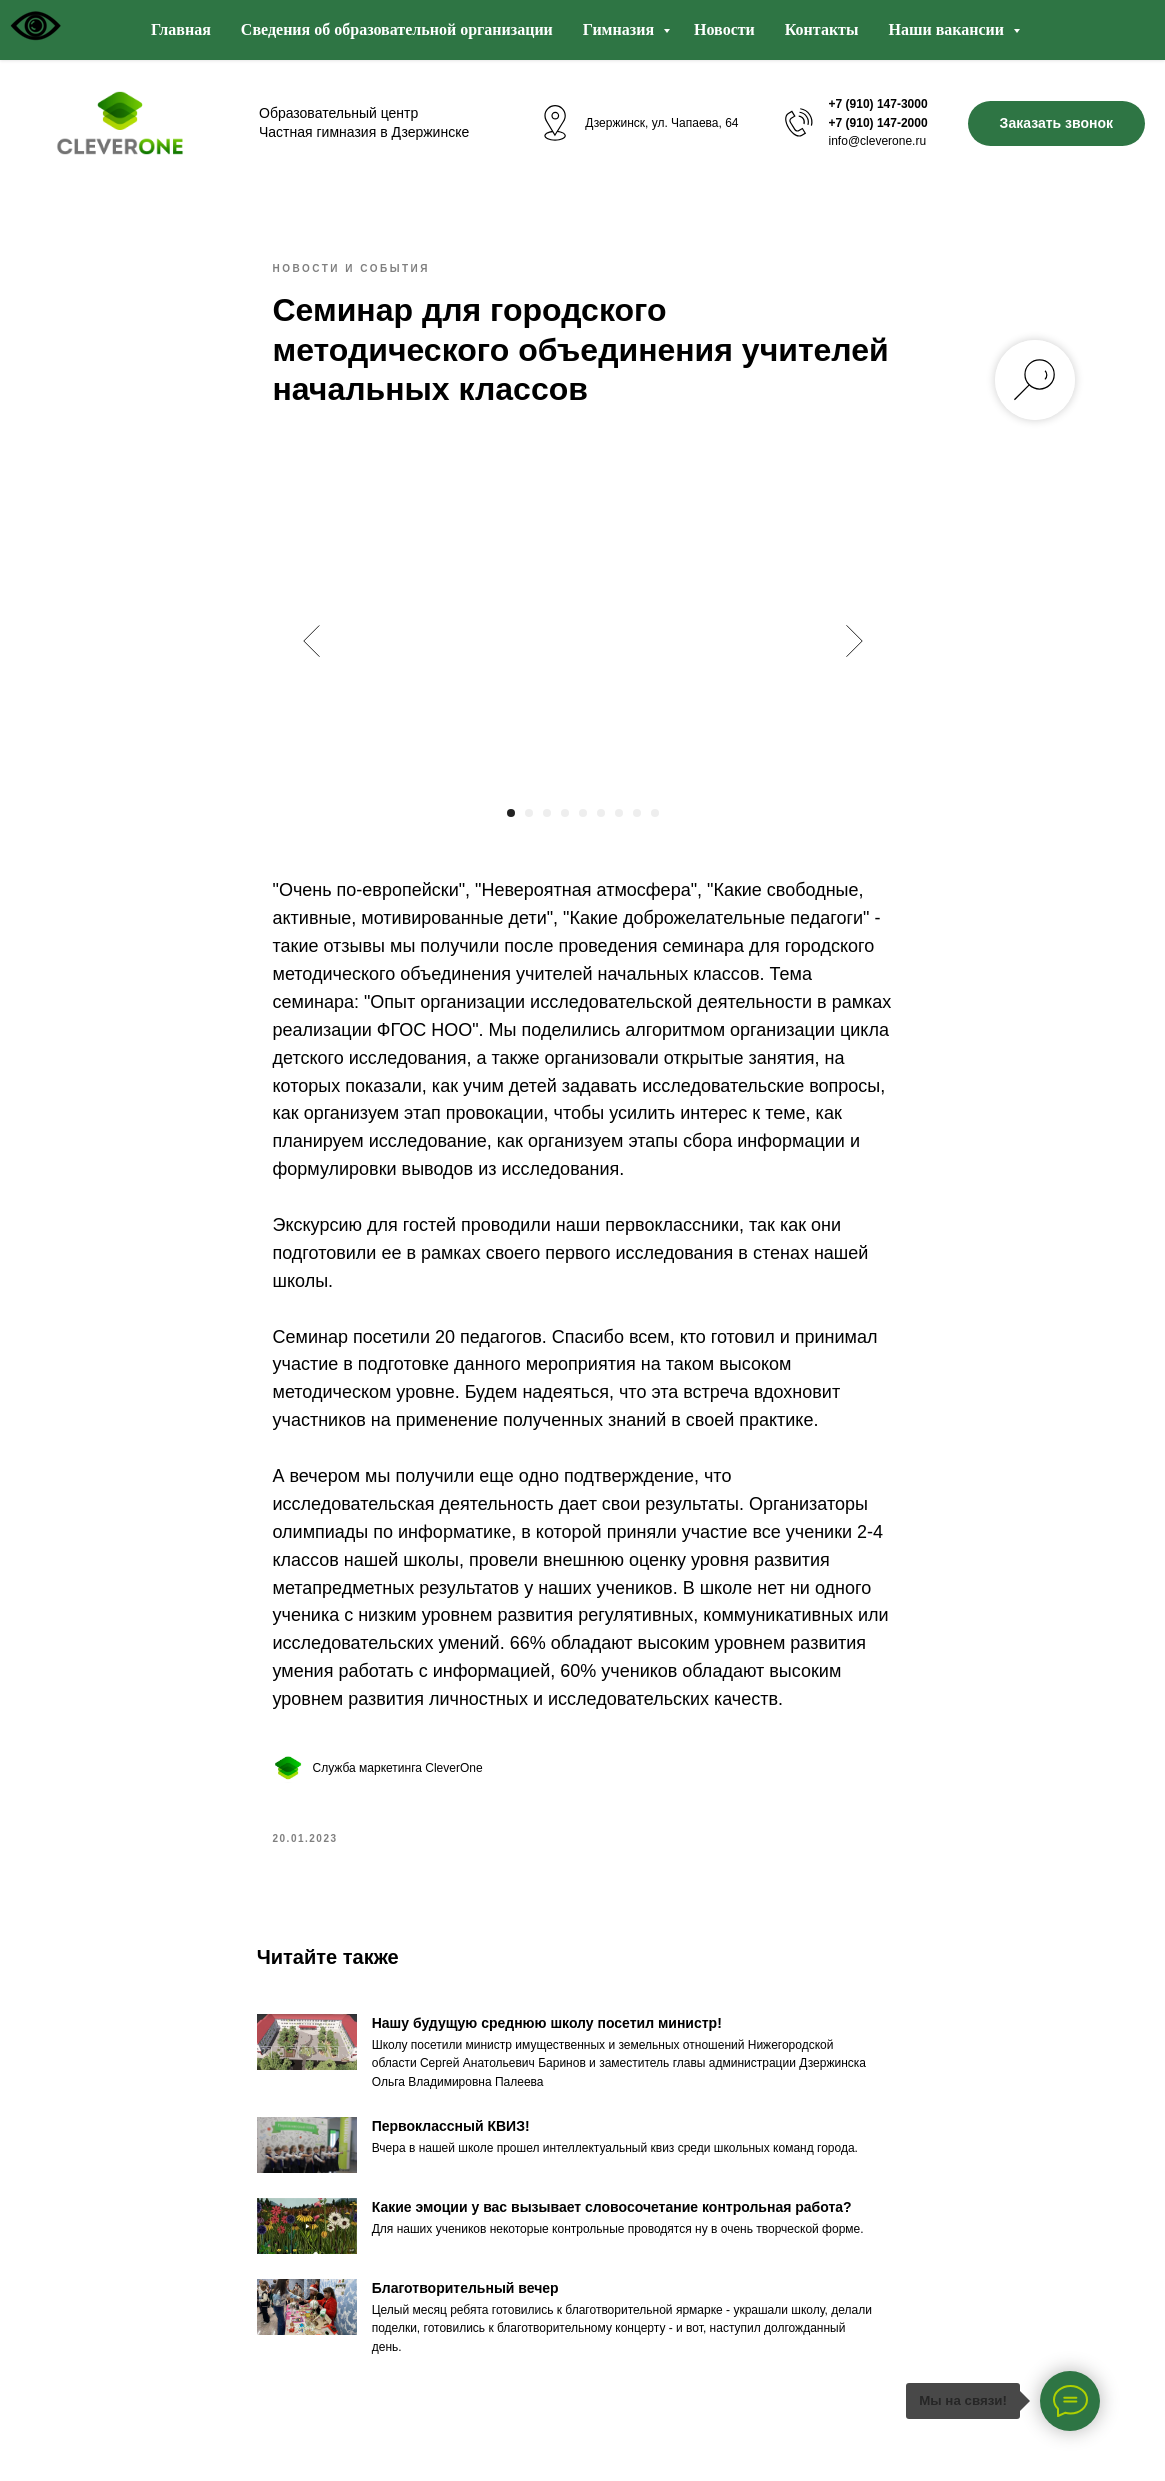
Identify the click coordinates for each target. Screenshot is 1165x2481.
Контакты (822, 29)
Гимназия (620, 29)
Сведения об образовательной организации (397, 29)
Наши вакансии (948, 29)
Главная (181, 29)
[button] (1056, 123)
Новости (724, 29)
